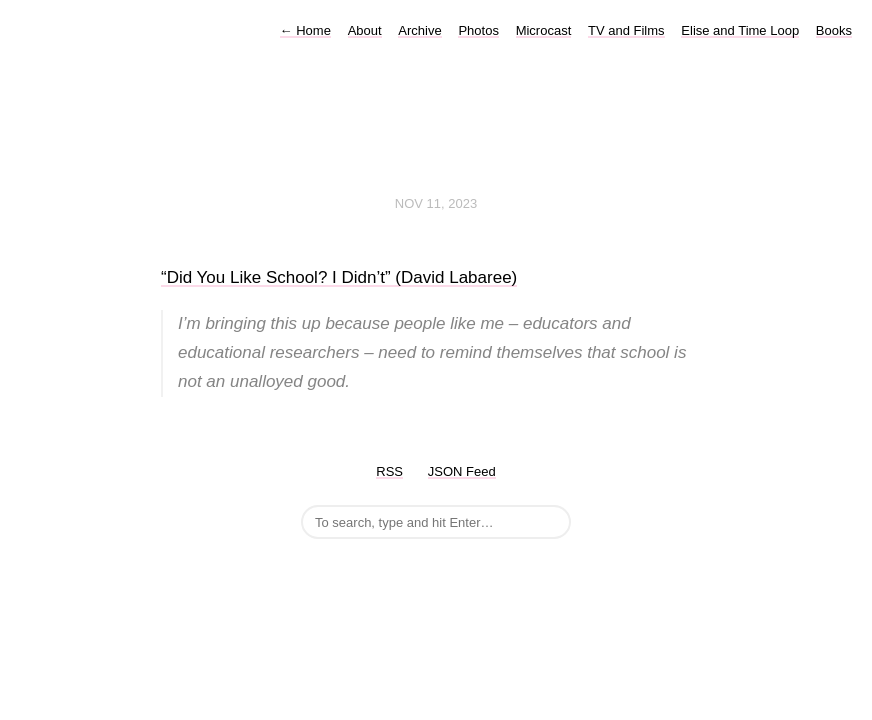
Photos (478, 30)
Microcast (544, 30)
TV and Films (626, 30)
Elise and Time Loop (740, 30)
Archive (419, 30)
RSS (389, 471)
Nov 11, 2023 (436, 203)
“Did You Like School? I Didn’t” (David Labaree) (339, 277)
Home (305, 30)
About (365, 30)
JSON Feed (462, 471)
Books (834, 30)
